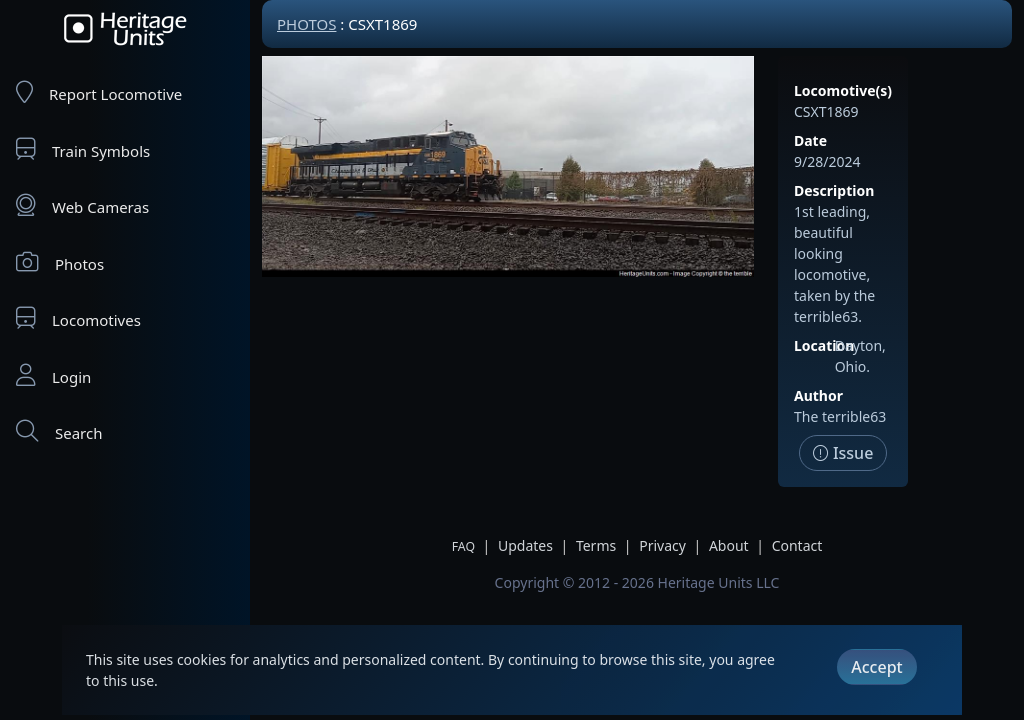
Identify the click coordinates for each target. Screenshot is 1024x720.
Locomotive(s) (843, 90)
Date (810, 140)
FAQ (463, 546)
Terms (596, 545)
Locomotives (78, 318)
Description (834, 190)
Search (59, 431)
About (729, 545)
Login (53, 375)
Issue (843, 453)
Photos (60, 262)
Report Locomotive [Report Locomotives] (99, 92)
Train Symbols (83, 149)
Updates (525, 545)
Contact (797, 545)
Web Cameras (82, 205)
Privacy (662, 545)
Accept (876, 667)
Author (818, 395)
